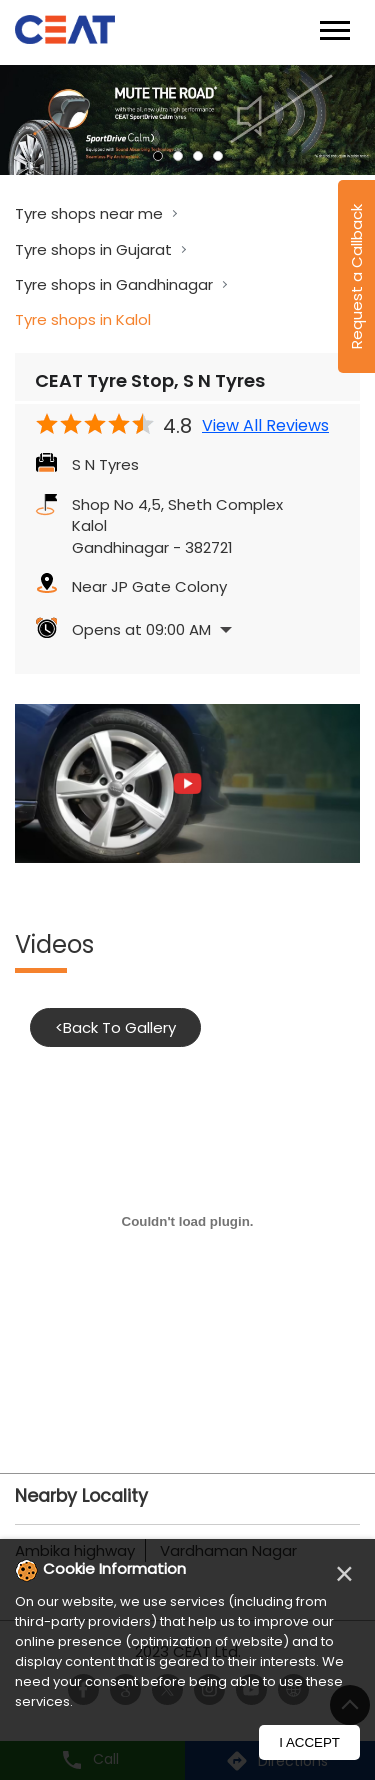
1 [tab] (158, 156)
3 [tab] (198, 156)
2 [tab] (178, 156)
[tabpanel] (187, 120)
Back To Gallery (115, 1027)
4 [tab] (218, 156)
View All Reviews (265, 426)
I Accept (309, 1742)
